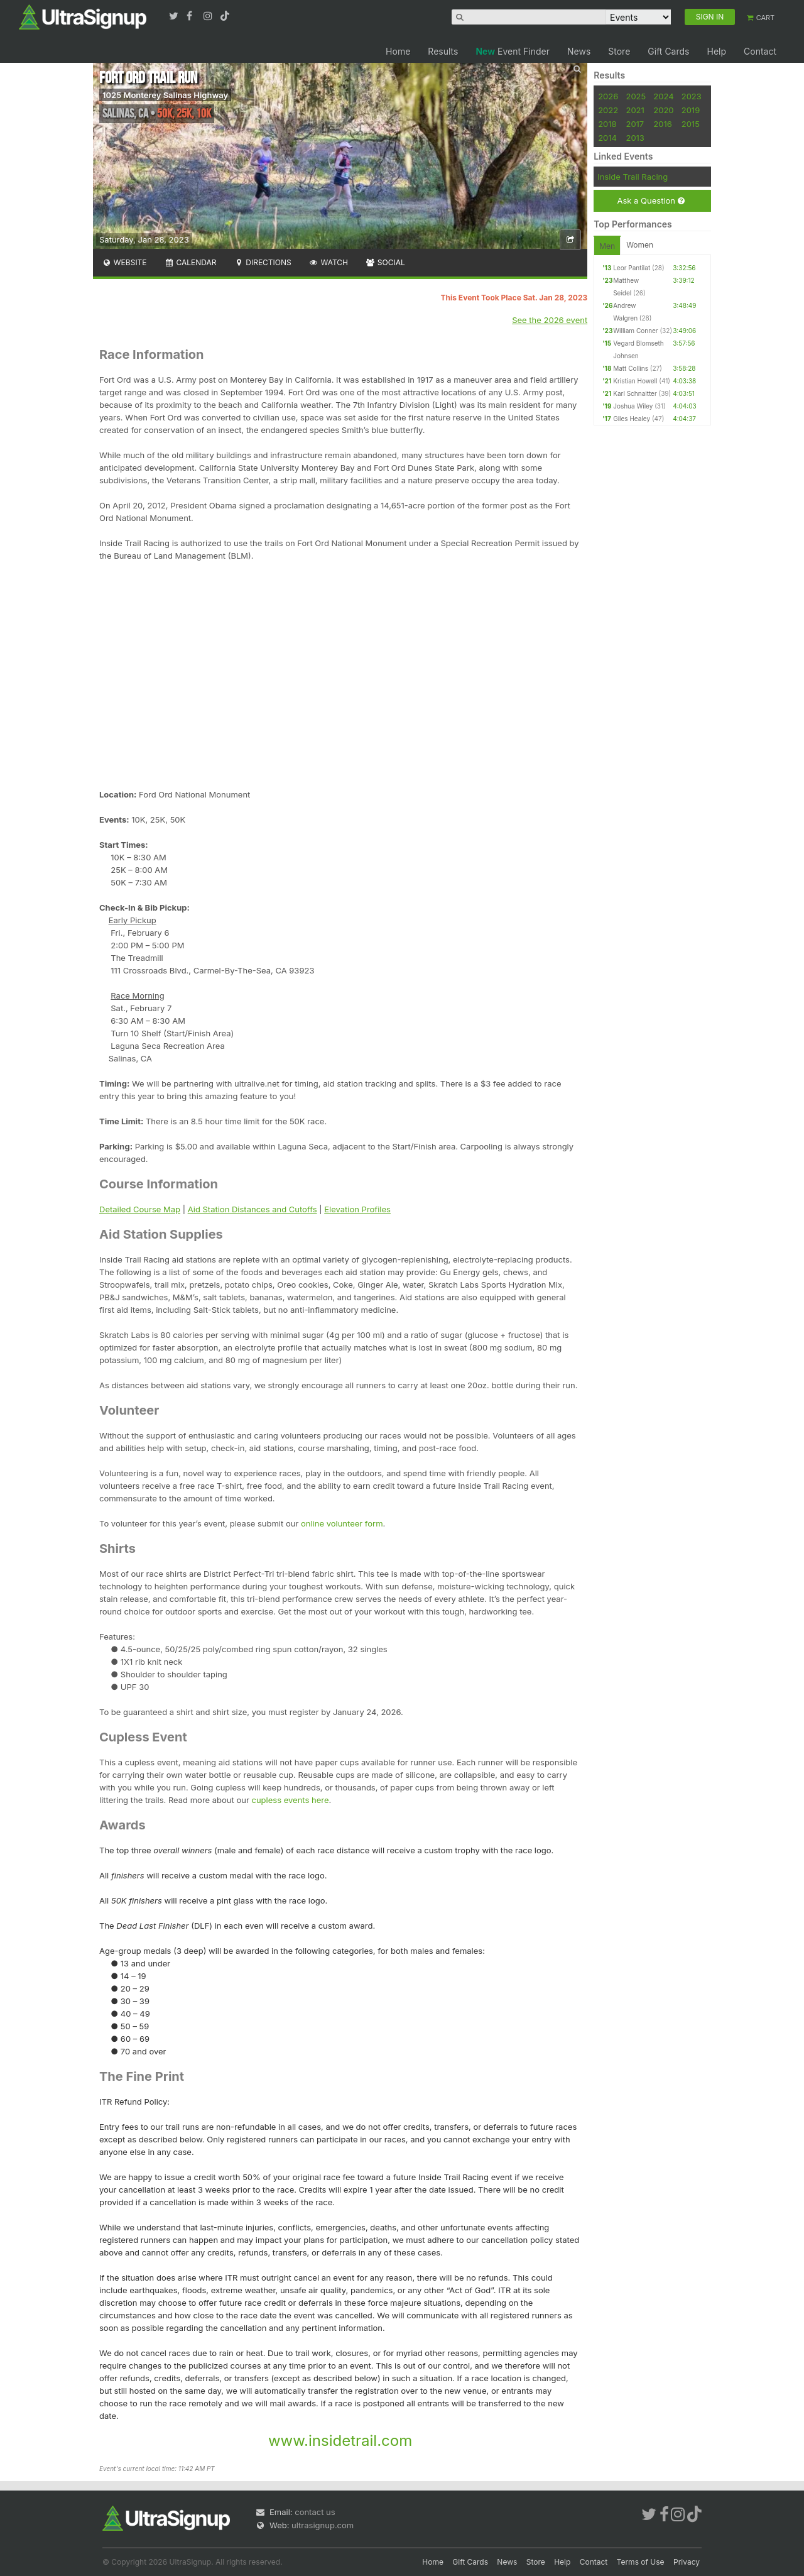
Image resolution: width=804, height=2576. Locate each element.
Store (619, 51)
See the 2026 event (549, 320)
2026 (608, 96)
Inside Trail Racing (632, 177)
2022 (608, 110)
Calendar (191, 262)
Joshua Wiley (633, 406)
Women (639, 244)
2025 (636, 96)
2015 (691, 124)
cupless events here (290, 1800)
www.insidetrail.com (340, 2440)
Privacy (686, 2562)
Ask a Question (650, 201)
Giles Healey (631, 418)
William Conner (635, 330)
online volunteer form (342, 1523)
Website (124, 262)
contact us (315, 2512)
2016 (662, 124)
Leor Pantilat (631, 267)
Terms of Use (641, 2562)
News (578, 51)
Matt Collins (630, 368)
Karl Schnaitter (635, 393)
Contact (760, 51)
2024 (663, 96)
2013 (635, 138)
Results (443, 51)
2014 (607, 138)
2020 (663, 110)
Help (716, 51)
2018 (607, 124)
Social (385, 262)
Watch (328, 262)
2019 (691, 110)
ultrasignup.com (322, 2525)
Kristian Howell (635, 381)
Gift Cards (668, 51)
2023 (692, 96)
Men (607, 246)
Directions (262, 262)
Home (398, 51)
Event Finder (512, 51)
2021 (635, 110)
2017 (635, 124)
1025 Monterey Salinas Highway (165, 95)
